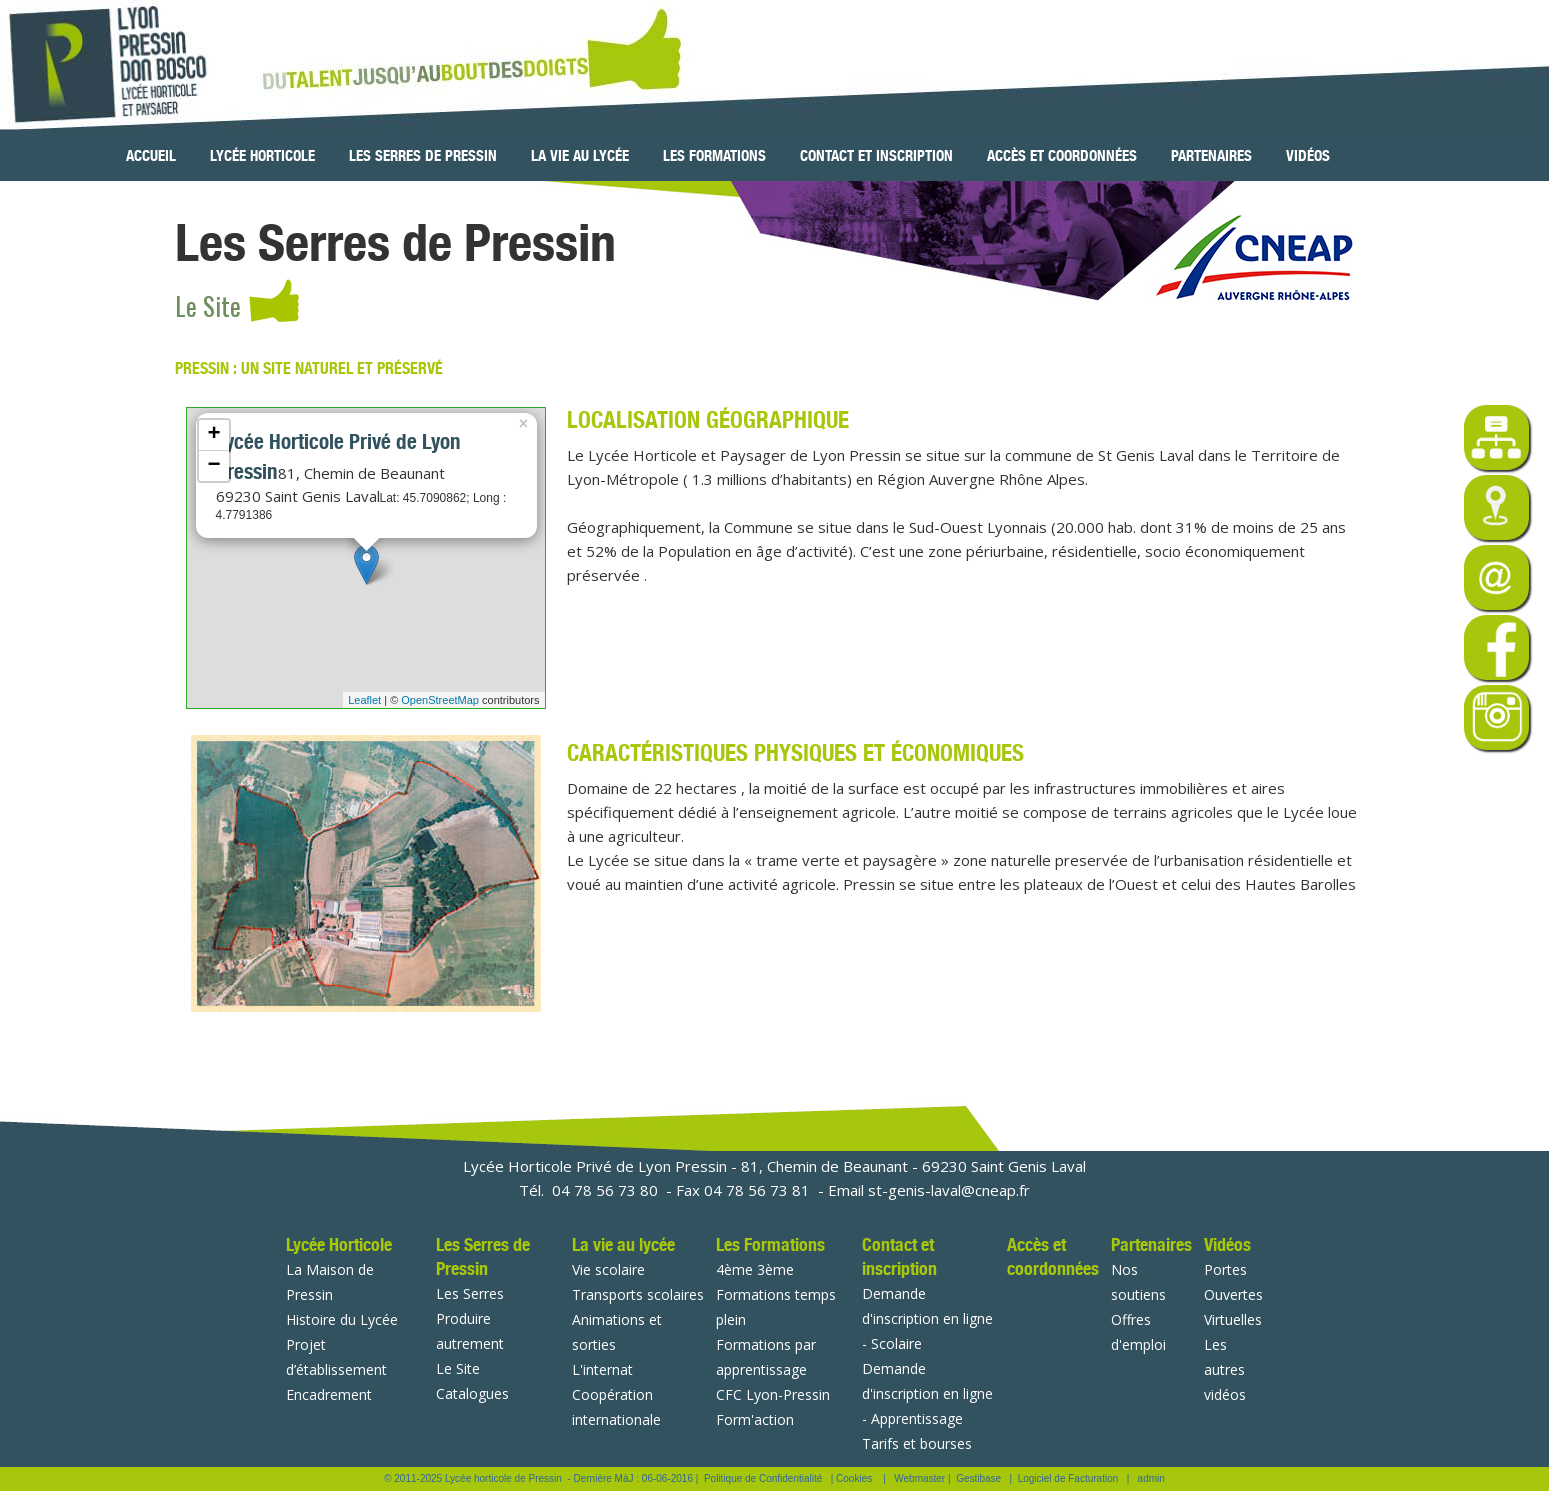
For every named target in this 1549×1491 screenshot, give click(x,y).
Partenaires (1211, 156)
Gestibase (978, 1478)
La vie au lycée (580, 156)
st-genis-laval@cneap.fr (949, 1190)
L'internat (602, 1369)
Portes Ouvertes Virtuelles (1233, 1294)
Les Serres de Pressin (423, 156)
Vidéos (1308, 156)
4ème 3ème (755, 1269)
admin (1151, 1478)
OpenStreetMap (440, 700)
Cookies (854, 1478)
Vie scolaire (608, 1269)
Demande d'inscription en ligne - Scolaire (927, 1318)
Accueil (151, 156)
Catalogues (472, 1393)
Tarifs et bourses (917, 1443)
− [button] (213, 466)
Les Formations (714, 156)
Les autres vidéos (1225, 1369)
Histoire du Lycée (342, 1319)
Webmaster (919, 1478)
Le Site (458, 1368)
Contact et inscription (876, 156)
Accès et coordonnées (1062, 156)
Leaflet (364, 700)
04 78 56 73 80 (605, 1190)
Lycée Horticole (262, 156)
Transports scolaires (638, 1294)
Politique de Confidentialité (763, 1478)
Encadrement (329, 1394)
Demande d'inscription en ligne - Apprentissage (927, 1393)
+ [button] (213, 435)
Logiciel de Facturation (1068, 1478)
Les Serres (470, 1293)
